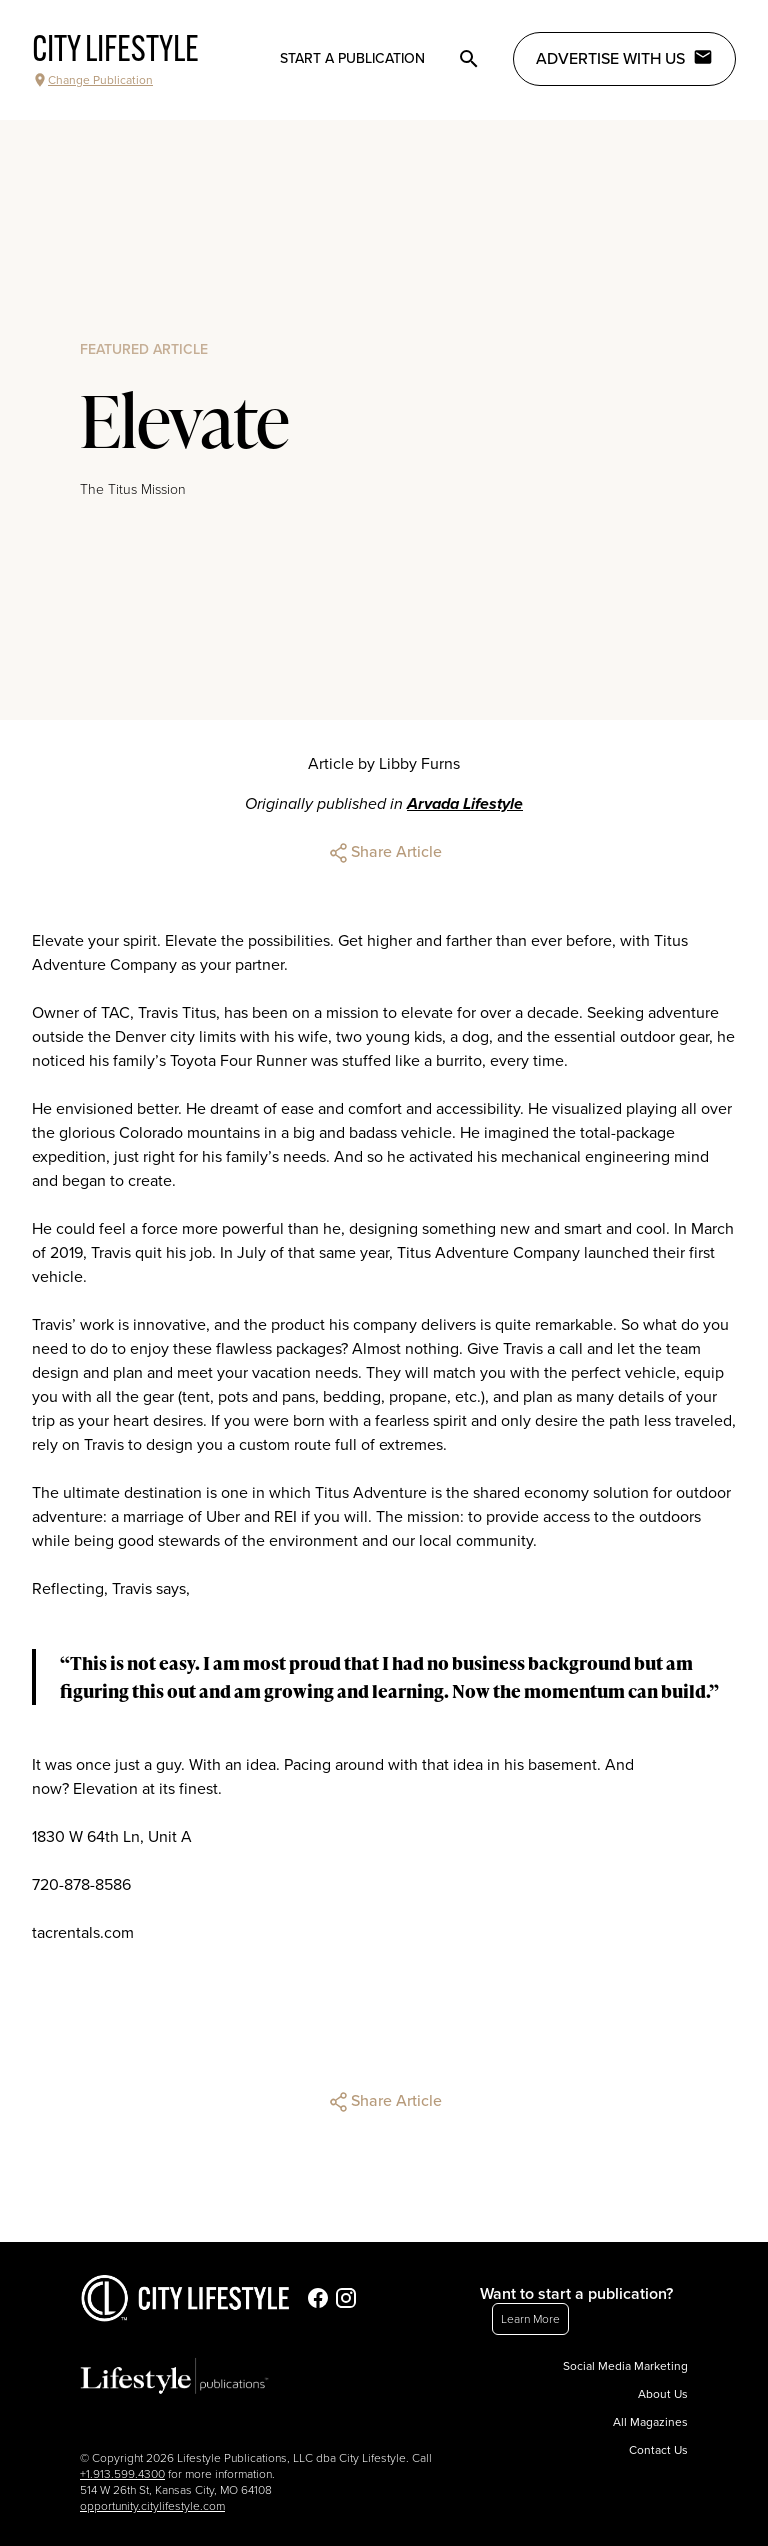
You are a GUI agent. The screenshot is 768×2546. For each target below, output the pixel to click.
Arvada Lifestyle (465, 804)
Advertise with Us (624, 58)
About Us (663, 2394)
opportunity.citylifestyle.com (152, 2506)
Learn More (530, 2319)
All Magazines (650, 2422)
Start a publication (352, 58)
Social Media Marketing (625, 2366)
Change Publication (92, 80)
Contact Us (658, 2450)
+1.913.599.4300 (122, 2474)
